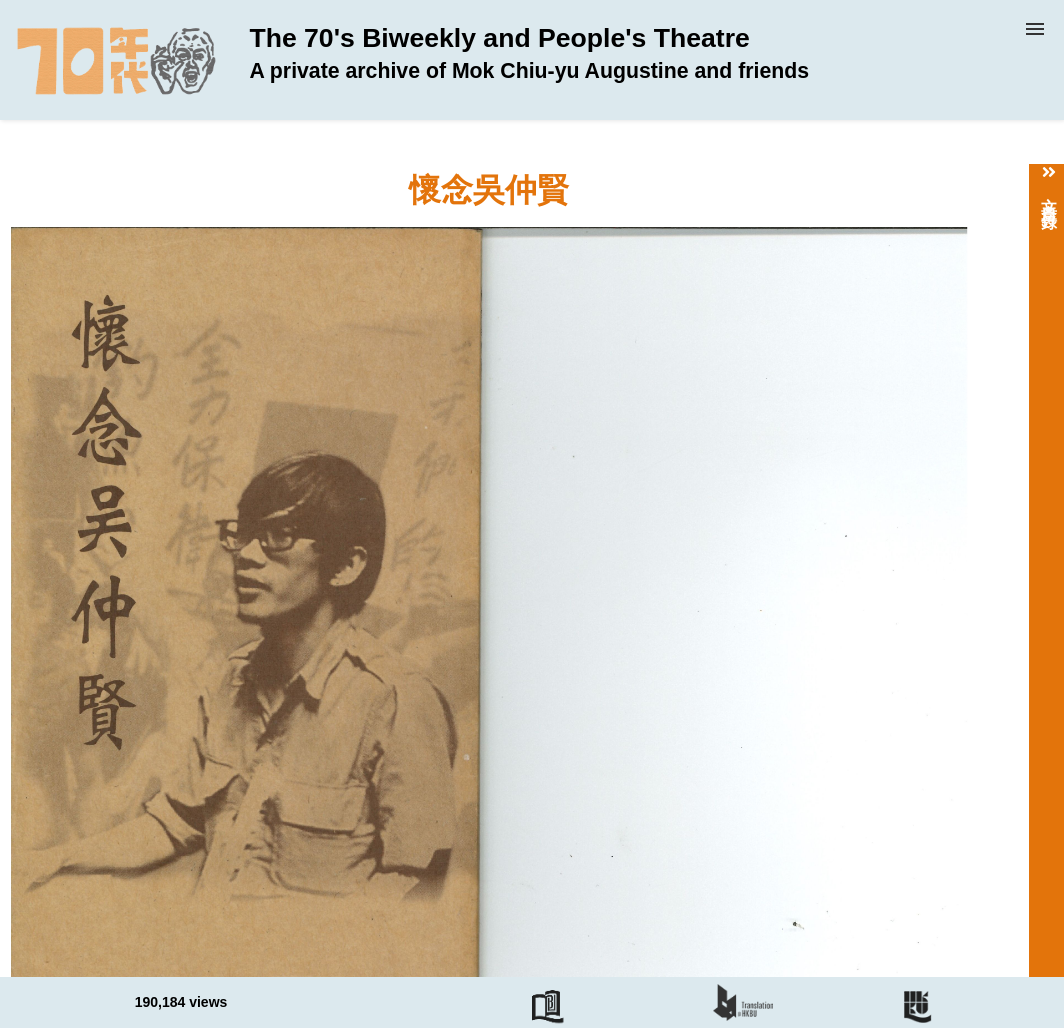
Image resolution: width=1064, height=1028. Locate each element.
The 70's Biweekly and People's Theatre (529, 53)
